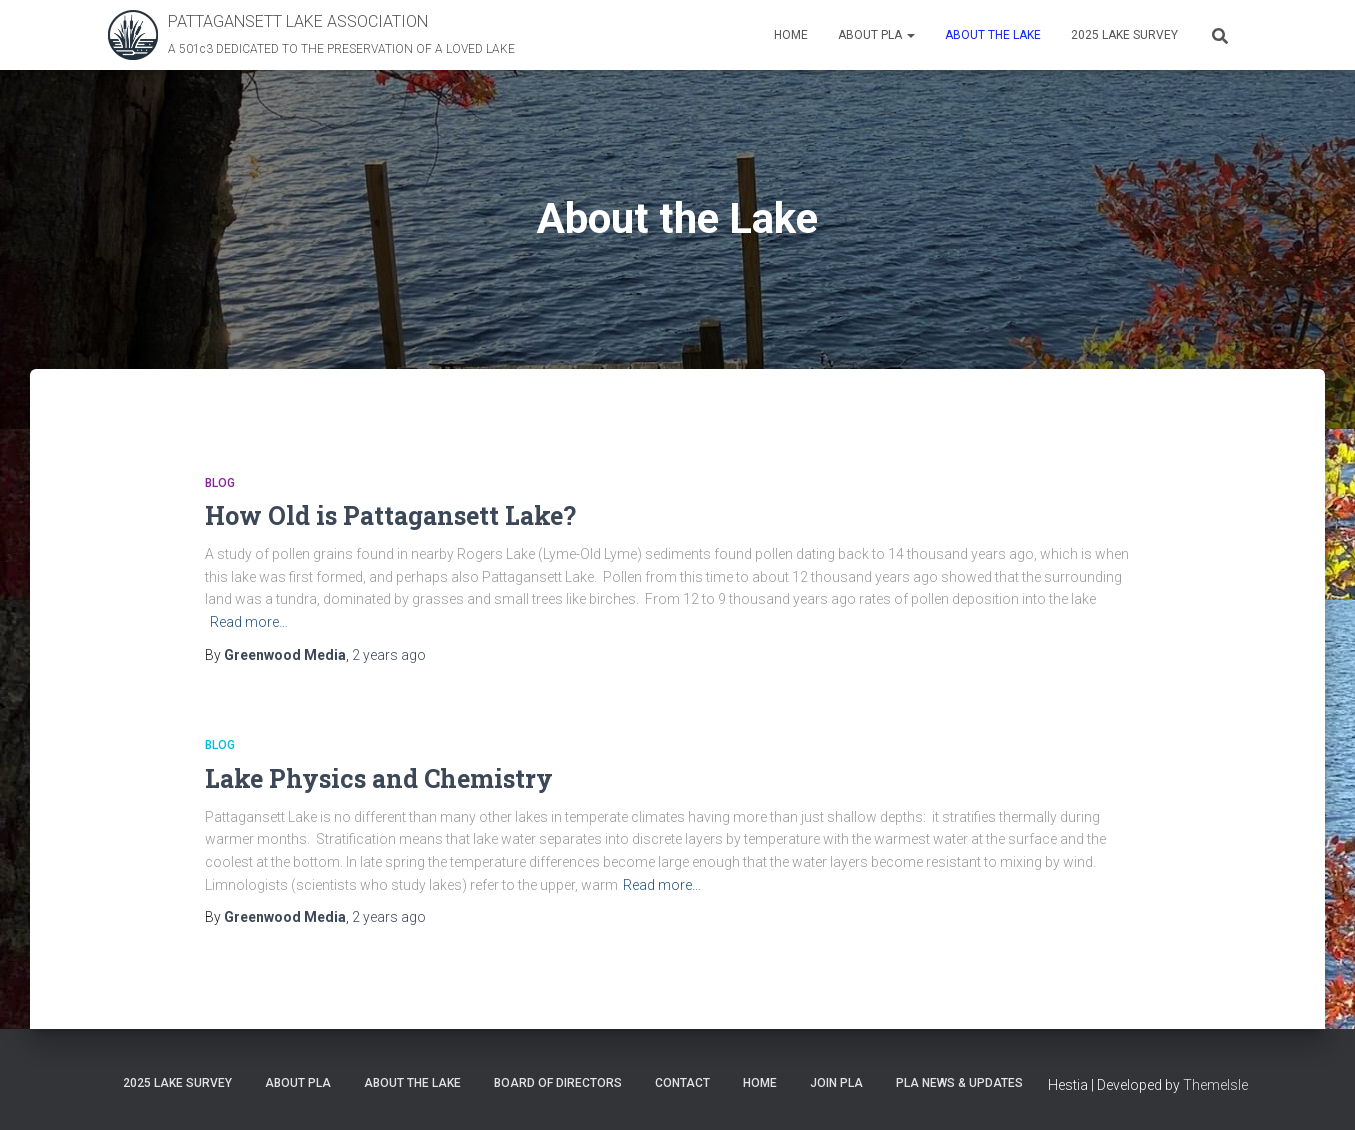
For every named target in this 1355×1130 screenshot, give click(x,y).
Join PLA (836, 1083)
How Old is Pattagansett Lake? (390, 515)
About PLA (876, 35)
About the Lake (993, 35)
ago (389, 655)
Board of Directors (558, 1083)
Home (791, 35)
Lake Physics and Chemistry (379, 778)
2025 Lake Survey (1124, 35)
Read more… (249, 622)
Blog (220, 483)
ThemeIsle (1215, 1085)
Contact (682, 1083)
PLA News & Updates (959, 1083)
